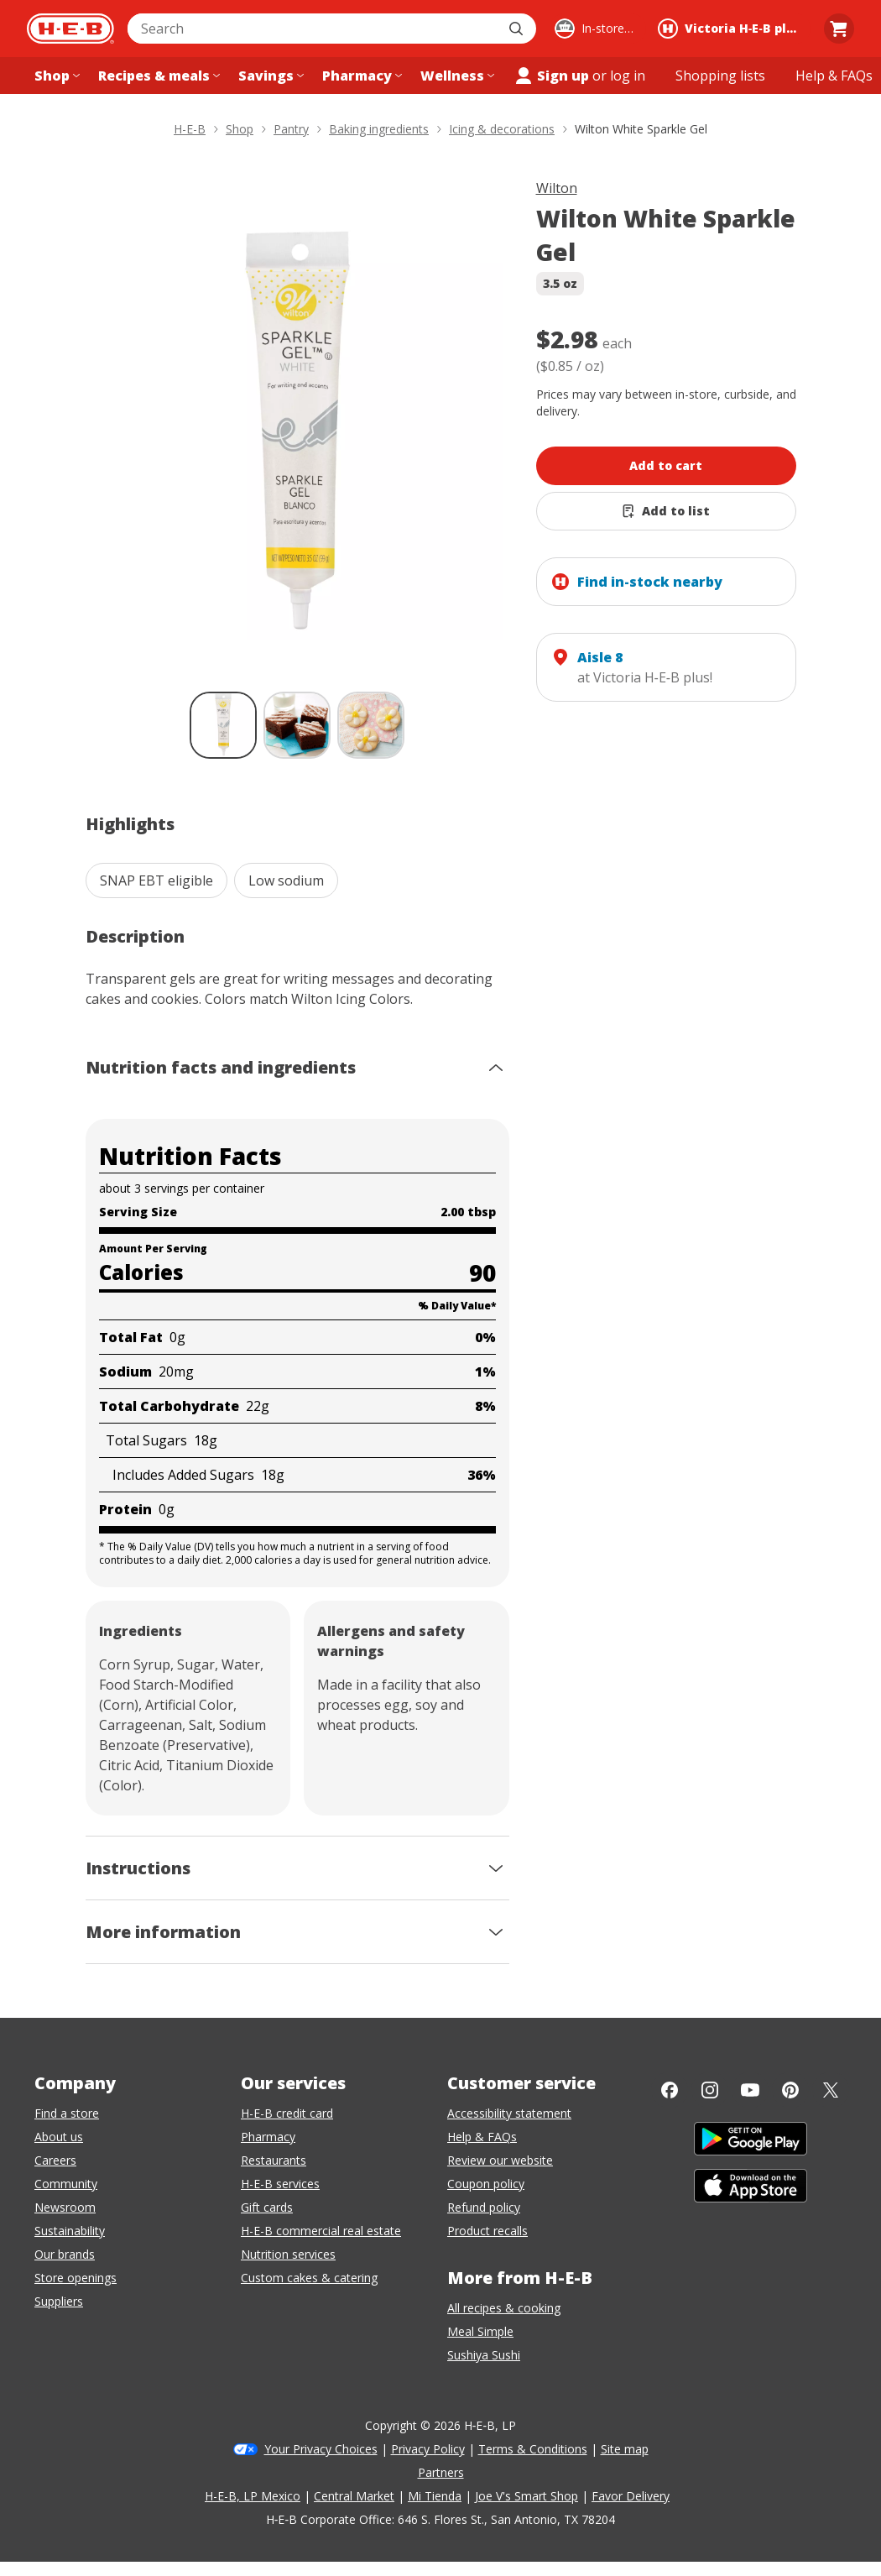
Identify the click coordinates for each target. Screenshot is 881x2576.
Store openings (75, 2278)
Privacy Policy (428, 2449)
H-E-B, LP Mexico (252, 2496)
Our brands (64, 2254)
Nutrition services (288, 2254)
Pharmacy (268, 2137)
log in (627, 75)
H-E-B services (280, 2184)
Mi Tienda (434, 2496)
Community (65, 2184)
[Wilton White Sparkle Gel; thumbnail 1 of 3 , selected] (223, 725)
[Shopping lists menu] (720, 75)
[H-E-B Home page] (70, 28)
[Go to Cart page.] (839, 28)
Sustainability (69, 2231)
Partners (441, 2472)
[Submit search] (517, 28)
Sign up (551, 75)
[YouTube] (750, 2090)
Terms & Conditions (532, 2449)
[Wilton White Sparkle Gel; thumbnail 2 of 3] (297, 725)
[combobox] (313, 28)
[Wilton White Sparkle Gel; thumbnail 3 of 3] (370, 725)
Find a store (66, 2113)
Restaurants (273, 2160)
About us (58, 2137)
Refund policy (483, 2207)
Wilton (556, 188)
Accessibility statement (509, 2113)
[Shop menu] (55, 75)
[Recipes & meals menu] (157, 75)
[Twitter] (830, 2090)
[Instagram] (709, 2090)
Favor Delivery (631, 2496)
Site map (625, 2449)
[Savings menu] (269, 75)
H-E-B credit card (287, 2113)
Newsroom (65, 2207)
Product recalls (487, 2231)
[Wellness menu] (455, 75)
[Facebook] (669, 2090)
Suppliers (58, 2301)
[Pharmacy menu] (360, 75)
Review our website (500, 2160)
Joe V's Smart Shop (526, 2496)
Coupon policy (485, 2184)
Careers (55, 2160)
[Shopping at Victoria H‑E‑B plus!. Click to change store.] (732, 28)
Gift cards (267, 2207)
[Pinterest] (790, 2090)
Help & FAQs (482, 2137)
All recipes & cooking (503, 2308)
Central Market (354, 2496)
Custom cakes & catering (309, 2278)
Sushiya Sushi (483, 2355)
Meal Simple (480, 2331)
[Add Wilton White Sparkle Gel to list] (666, 511)
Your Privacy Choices (321, 2449)
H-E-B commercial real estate (321, 2231)
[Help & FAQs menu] (834, 75)
